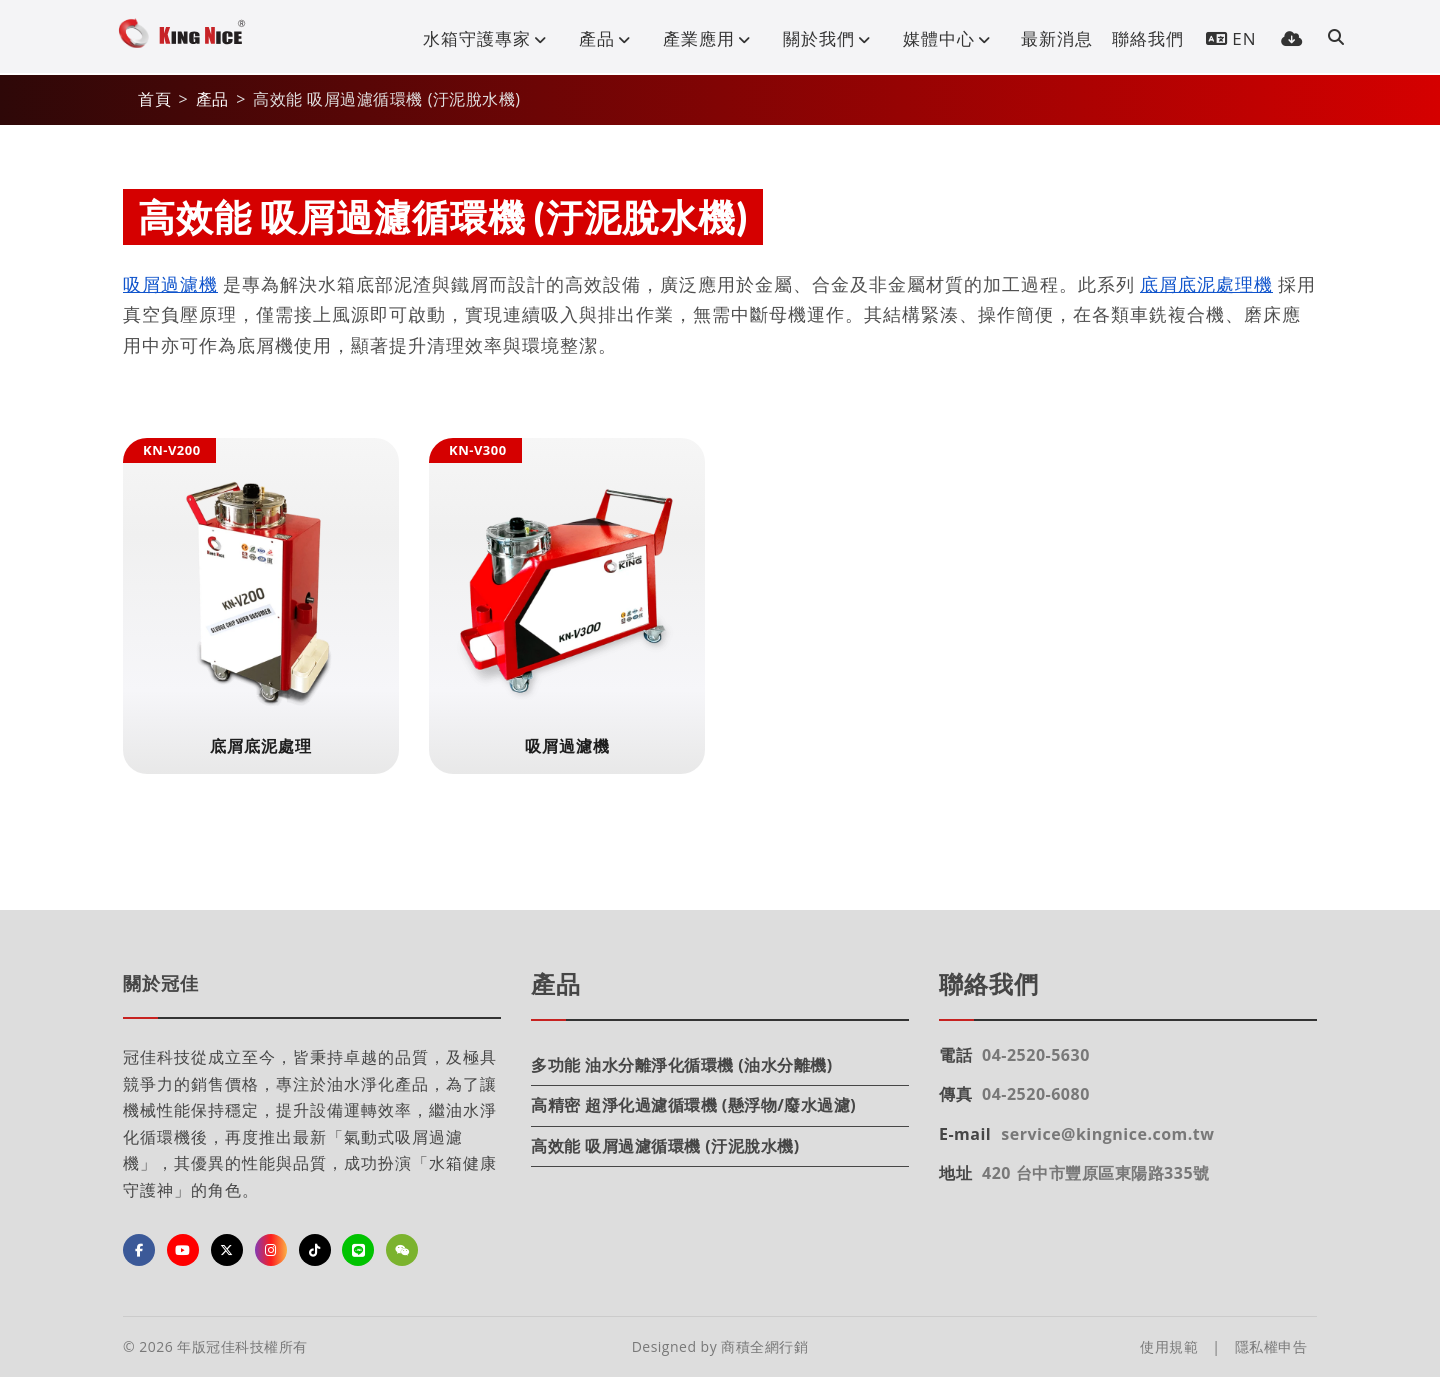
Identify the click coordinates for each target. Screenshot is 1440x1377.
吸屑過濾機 (170, 284)
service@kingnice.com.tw (1107, 1134)
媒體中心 (951, 38)
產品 (609, 38)
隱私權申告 (1271, 1346)
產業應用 (711, 38)
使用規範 (1169, 1346)
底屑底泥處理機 (1206, 284)
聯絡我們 (1148, 38)
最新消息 (1057, 38)
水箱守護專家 (489, 38)
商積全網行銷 (764, 1346)
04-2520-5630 (1036, 1055)
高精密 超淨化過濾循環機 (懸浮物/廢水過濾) (693, 1105)
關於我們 (831, 38)
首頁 (154, 99)
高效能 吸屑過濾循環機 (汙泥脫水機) (665, 1146)
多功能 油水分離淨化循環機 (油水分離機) (682, 1065)
